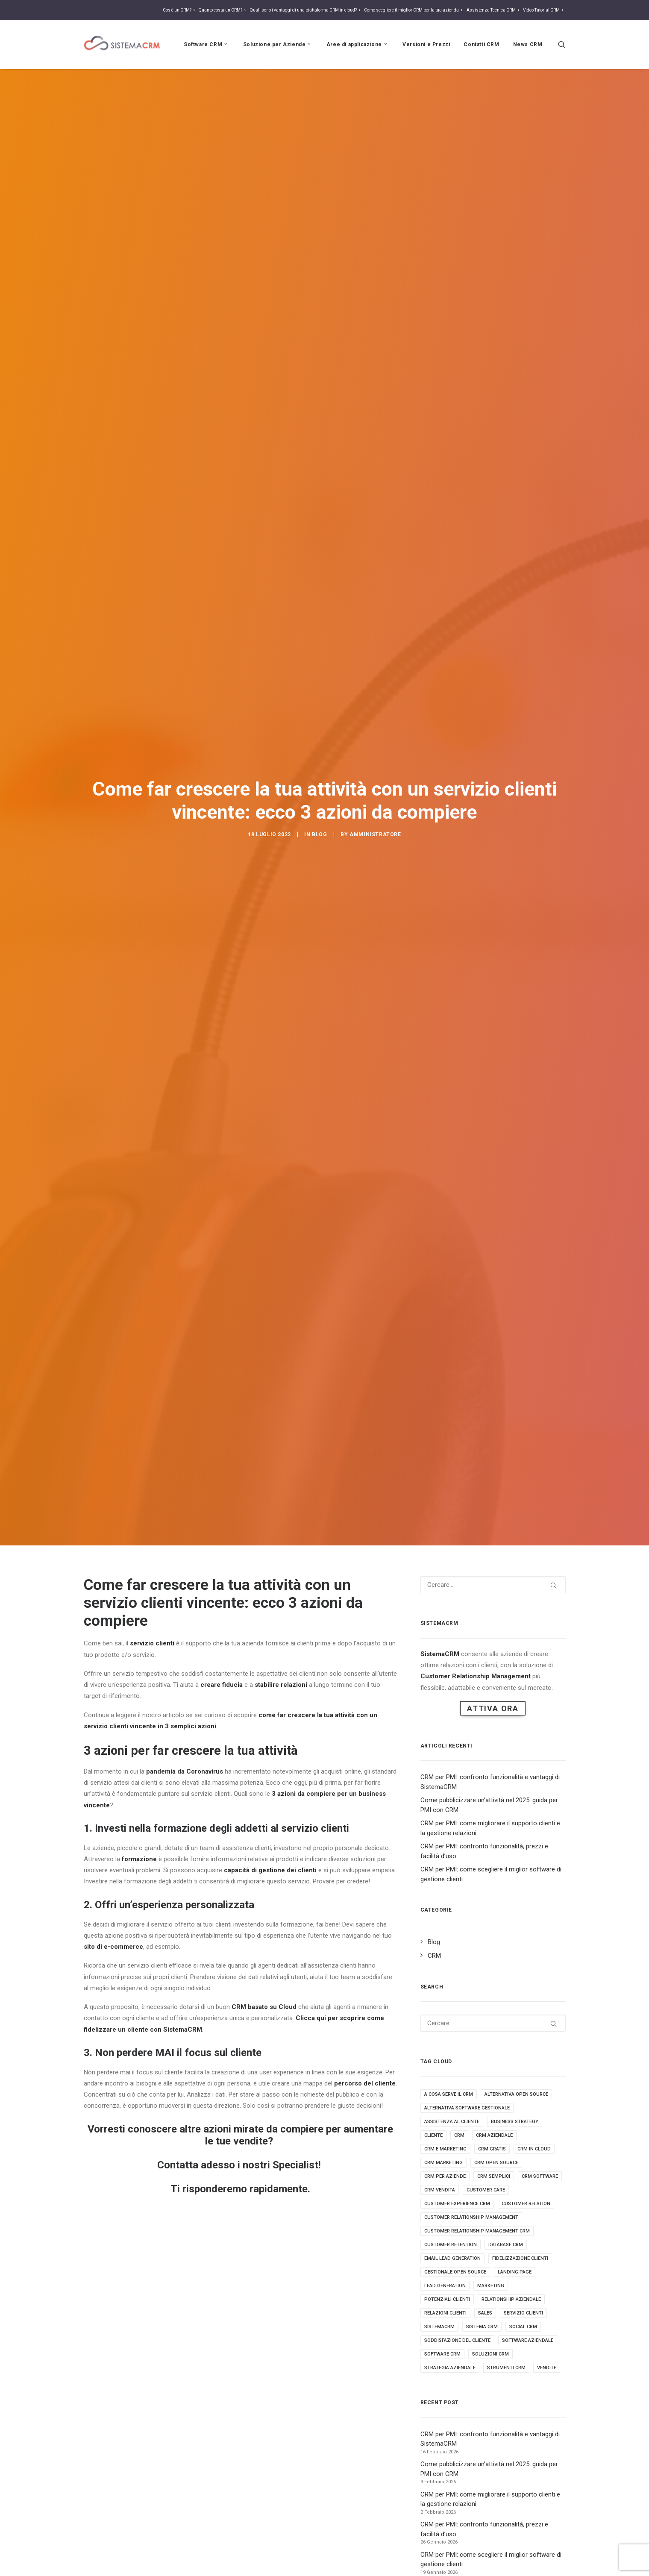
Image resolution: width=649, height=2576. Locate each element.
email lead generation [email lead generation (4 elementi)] (452, 2203)
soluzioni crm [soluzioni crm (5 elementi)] (490, 2299)
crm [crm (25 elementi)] (459, 2080)
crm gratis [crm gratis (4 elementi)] (492, 2094)
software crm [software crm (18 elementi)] (442, 2299)
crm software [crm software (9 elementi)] (540, 2121)
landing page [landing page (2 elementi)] (515, 2217)
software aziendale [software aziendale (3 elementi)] (527, 2285)
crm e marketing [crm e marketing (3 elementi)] (445, 2094)
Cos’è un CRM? (180, 10)
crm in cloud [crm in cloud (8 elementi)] (534, 2094)
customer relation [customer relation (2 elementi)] (526, 2148)
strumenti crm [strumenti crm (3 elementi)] (506, 2312)
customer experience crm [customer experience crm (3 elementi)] (457, 2148)
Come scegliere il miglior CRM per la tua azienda (414, 10)
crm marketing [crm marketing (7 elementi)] (443, 2107)
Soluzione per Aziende (278, 44)
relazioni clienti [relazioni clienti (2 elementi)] (445, 2258)
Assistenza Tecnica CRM (494, 10)
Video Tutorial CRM (544, 10)
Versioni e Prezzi (426, 44)
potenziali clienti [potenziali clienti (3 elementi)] (447, 2244)
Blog (319, 807)
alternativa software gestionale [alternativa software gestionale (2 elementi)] (467, 2053)
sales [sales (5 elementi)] (485, 2258)
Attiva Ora (493, 1653)
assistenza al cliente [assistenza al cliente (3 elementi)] (451, 2066)
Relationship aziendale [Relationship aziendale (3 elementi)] (511, 2244)
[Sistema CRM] (122, 44)
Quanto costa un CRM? (223, 10)
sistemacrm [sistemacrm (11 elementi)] (439, 2271)
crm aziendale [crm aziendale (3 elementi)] (494, 2080)
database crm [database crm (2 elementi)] (505, 2189)
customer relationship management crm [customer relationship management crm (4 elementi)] (477, 2176)
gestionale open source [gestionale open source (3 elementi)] (455, 2217)
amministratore (375, 807)
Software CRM (206, 44)
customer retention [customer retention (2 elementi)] (450, 2189)
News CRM (528, 44)
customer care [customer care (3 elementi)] (486, 2135)
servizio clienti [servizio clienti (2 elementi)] (523, 2258)
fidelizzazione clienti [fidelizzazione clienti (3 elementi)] (520, 2203)
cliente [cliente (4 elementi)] (433, 2080)
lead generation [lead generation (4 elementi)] (445, 2230)
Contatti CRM (481, 44)
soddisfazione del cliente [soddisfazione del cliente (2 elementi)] (457, 2285)
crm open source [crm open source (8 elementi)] (496, 2107)
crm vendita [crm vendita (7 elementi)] (439, 2135)
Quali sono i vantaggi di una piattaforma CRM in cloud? (306, 10)
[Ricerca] (562, 44)
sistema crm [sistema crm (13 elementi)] (482, 2271)
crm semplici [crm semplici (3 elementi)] (493, 2121)
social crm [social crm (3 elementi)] (523, 2271)
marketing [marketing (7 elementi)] (490, 2230)
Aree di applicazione (357, 44)
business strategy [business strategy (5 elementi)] (514, 2066)
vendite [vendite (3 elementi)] (546, 2312)
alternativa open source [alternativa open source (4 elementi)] (516, 2039)
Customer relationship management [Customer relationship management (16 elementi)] (471, 2162)
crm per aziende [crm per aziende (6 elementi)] (445, 2121)
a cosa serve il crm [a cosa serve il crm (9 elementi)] (448, 2039)
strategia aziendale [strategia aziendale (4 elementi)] (450, 2312)
